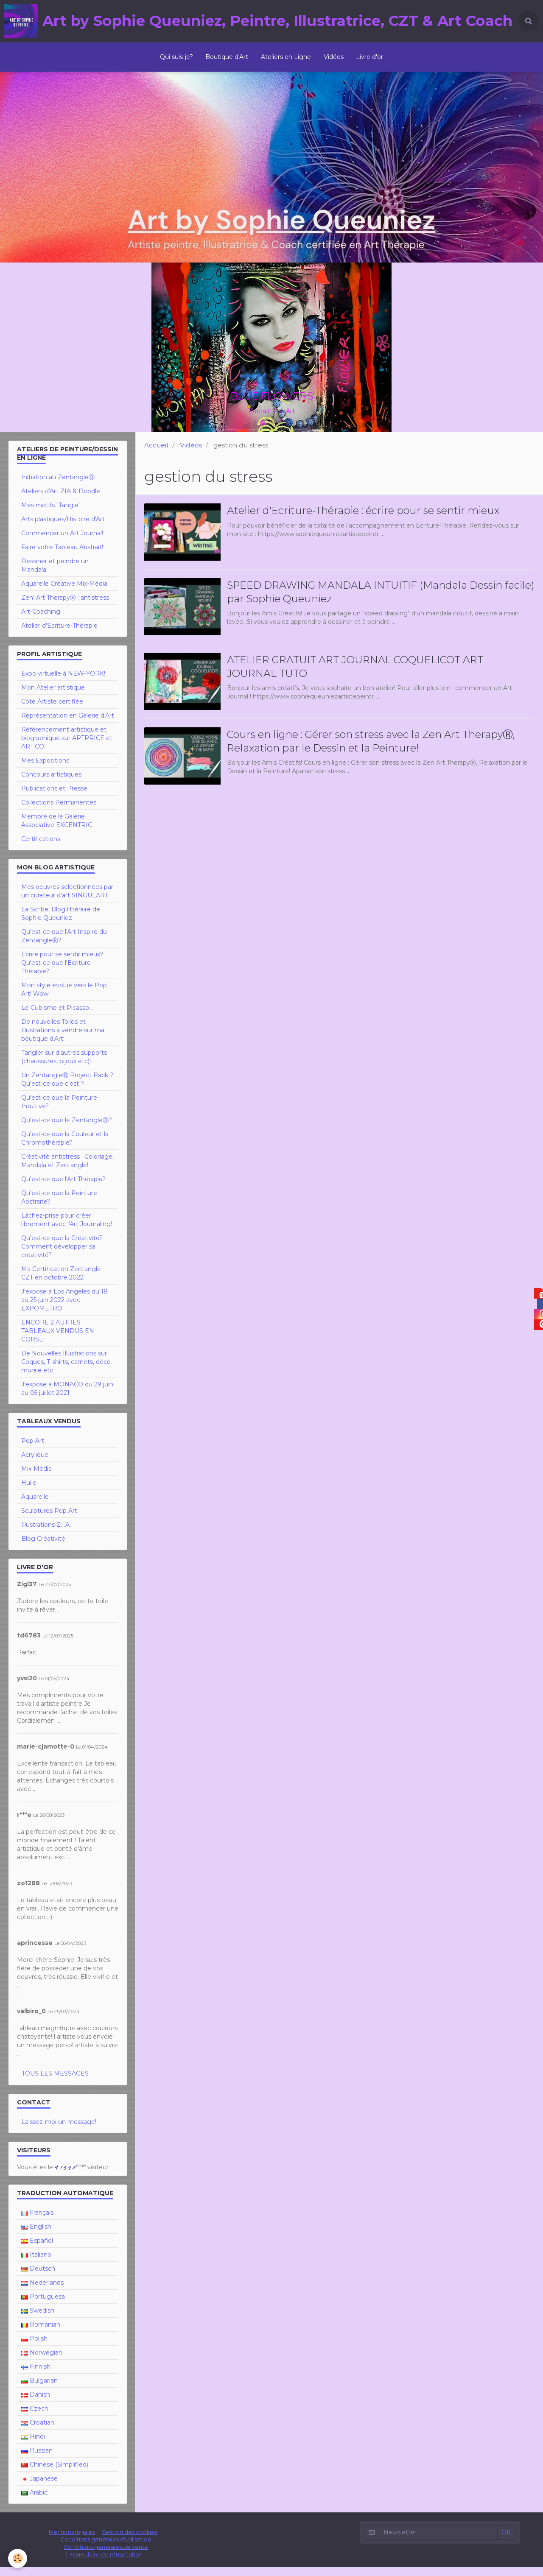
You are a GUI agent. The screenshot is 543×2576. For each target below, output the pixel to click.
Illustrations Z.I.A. (46, 1533)
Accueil (156, 454)
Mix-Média (36, 1477)
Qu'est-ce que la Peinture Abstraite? (59, 1206)
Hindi (33, 2445)
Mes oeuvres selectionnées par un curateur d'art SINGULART (67, 900)
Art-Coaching (40, 620)
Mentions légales (72, 2541)
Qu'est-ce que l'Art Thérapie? (63, 1188)
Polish (34, 2347)
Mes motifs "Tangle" (51, 514)
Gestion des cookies (129, 2541)
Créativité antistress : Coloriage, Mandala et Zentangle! (67, 1170)
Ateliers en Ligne (286, 57)
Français (37, 2221)
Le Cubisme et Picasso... (57, 1016)
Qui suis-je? (176, 57)
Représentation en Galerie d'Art (67, 724)
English (36, 2235)
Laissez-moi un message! (58, 2131)
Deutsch (38, 2277)
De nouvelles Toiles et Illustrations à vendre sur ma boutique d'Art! (62, 1039)
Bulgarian (39, 2389)
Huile (28, 1491)
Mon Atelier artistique (53, 696)
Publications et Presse (54, 797)
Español (37, 2249)
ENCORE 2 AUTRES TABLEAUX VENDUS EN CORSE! (57, 1339)
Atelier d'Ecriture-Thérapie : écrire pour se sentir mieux (363, 519)
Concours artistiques (51, 783)
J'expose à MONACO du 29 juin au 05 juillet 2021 (67, 1397)
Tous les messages (55, 2082)
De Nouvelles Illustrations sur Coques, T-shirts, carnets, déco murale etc (66, 1370)
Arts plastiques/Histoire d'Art (63, 528)
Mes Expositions (45, 769)
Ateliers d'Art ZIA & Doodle (60, 500)
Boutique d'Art (226, 57)
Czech (34, 2417)
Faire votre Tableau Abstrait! (62, 556)
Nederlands (42, 2291)
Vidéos (334, 57)
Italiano (36, 2263)
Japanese (39, 2487)
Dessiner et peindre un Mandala (55, 574)
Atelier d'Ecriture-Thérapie (59, 634)
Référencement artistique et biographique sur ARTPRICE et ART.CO (66, 747)
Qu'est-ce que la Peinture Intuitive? (59, 1111)
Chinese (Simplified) (54, 2473)
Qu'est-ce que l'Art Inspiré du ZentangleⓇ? (64, 945)
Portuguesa (43, 2305)
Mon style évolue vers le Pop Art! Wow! (64, 998)
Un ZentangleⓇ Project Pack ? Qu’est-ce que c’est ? (67, 1088)
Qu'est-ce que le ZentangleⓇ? (66, 1129)
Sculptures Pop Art (49, 1519)
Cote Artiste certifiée (52, 710)
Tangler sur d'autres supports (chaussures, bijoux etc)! (64, 1066)
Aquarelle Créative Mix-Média (64, 592)
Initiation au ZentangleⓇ (58, 486)
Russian (37, 2459)
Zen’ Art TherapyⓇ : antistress (65, 606)
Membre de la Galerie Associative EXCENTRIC (56, 829)
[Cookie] (18, 2558)
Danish (35, 2403)
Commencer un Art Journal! (62, 542)
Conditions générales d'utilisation (106, 2548)
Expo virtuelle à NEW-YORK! (63, 682)
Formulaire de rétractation (106, 2563)
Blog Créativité (43, 1547)
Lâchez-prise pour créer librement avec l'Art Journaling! (66, 1229)
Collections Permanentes (58, 811)
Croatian (37, 2431)
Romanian (40, 2333)
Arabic (34, 2501)
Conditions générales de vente (106, 2556)
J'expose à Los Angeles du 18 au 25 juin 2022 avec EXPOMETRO (64, 1308)
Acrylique (34, 1463)
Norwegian (41, 2361)
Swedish (37, 2319)
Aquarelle (35, 1505)
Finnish (35, 2375)
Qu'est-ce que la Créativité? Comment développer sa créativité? (62, 1255)
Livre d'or (369, 57)
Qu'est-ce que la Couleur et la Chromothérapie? (65, 1147)
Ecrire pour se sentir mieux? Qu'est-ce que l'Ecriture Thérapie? (62, 971)
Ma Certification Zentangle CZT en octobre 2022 (61, 1282)
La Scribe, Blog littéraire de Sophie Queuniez (60, 922)
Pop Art (32, 1449)
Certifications (40, 848)
